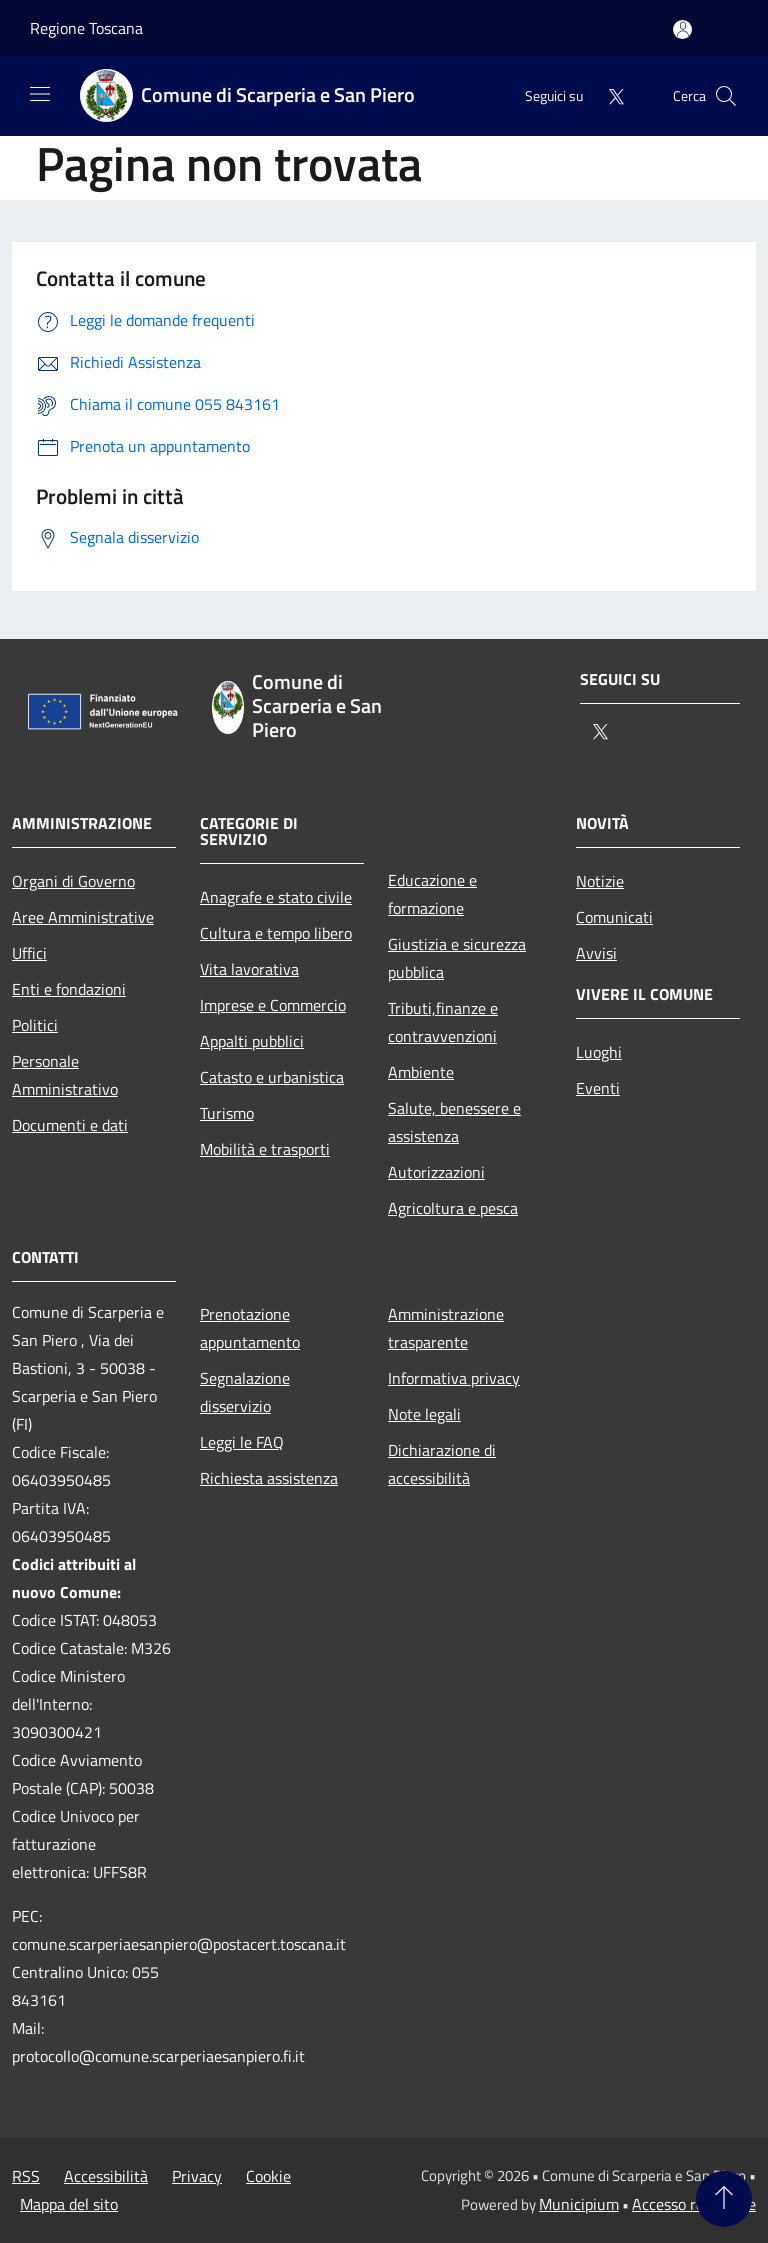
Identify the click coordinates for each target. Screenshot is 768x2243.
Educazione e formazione (432, 894)
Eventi (598, 1088)
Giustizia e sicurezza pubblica (457, 958)
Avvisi (596, 953)
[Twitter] (608, 95)
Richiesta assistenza (269, 1478)
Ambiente (421, 1072)
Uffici (29, 953)
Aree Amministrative (83, 917)
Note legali (424, 1414)
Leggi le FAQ (242, 1442)
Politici (35, 1025)
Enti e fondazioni (69, 989)
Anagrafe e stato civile (276, 897)
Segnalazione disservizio (245, 1392)
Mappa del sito (69, 2204)
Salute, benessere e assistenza (454, 1122)
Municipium (579, 2204)
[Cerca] (726, 96)
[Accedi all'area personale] (682, 29)
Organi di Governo (73, 881)
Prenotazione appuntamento (250, 1328)
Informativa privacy (454, 1378)
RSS (26, 2176)
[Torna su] (724, 2199)
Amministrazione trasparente (446, 1328)
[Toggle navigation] (40, 94)
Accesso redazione (694, 2204)
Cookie (268, 2176)
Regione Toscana (86, 28)
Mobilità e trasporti (265, 1149)
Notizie (600, 881)
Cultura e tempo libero (276, 933)
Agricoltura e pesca (453, 1208)
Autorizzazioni (436, 1172)
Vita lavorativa (249, 969)
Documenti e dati (70, 1125)
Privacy (197, 2176)
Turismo (227, 1113)
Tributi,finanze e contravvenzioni (443, 1022)
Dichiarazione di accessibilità (442, 1464)
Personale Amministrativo (65, 1075)
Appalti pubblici (252, 1041)
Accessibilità (106, 2176)
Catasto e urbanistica (272, 1077)
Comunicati (614, 917)
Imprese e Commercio (273, 1005)
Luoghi (599, 1052)
